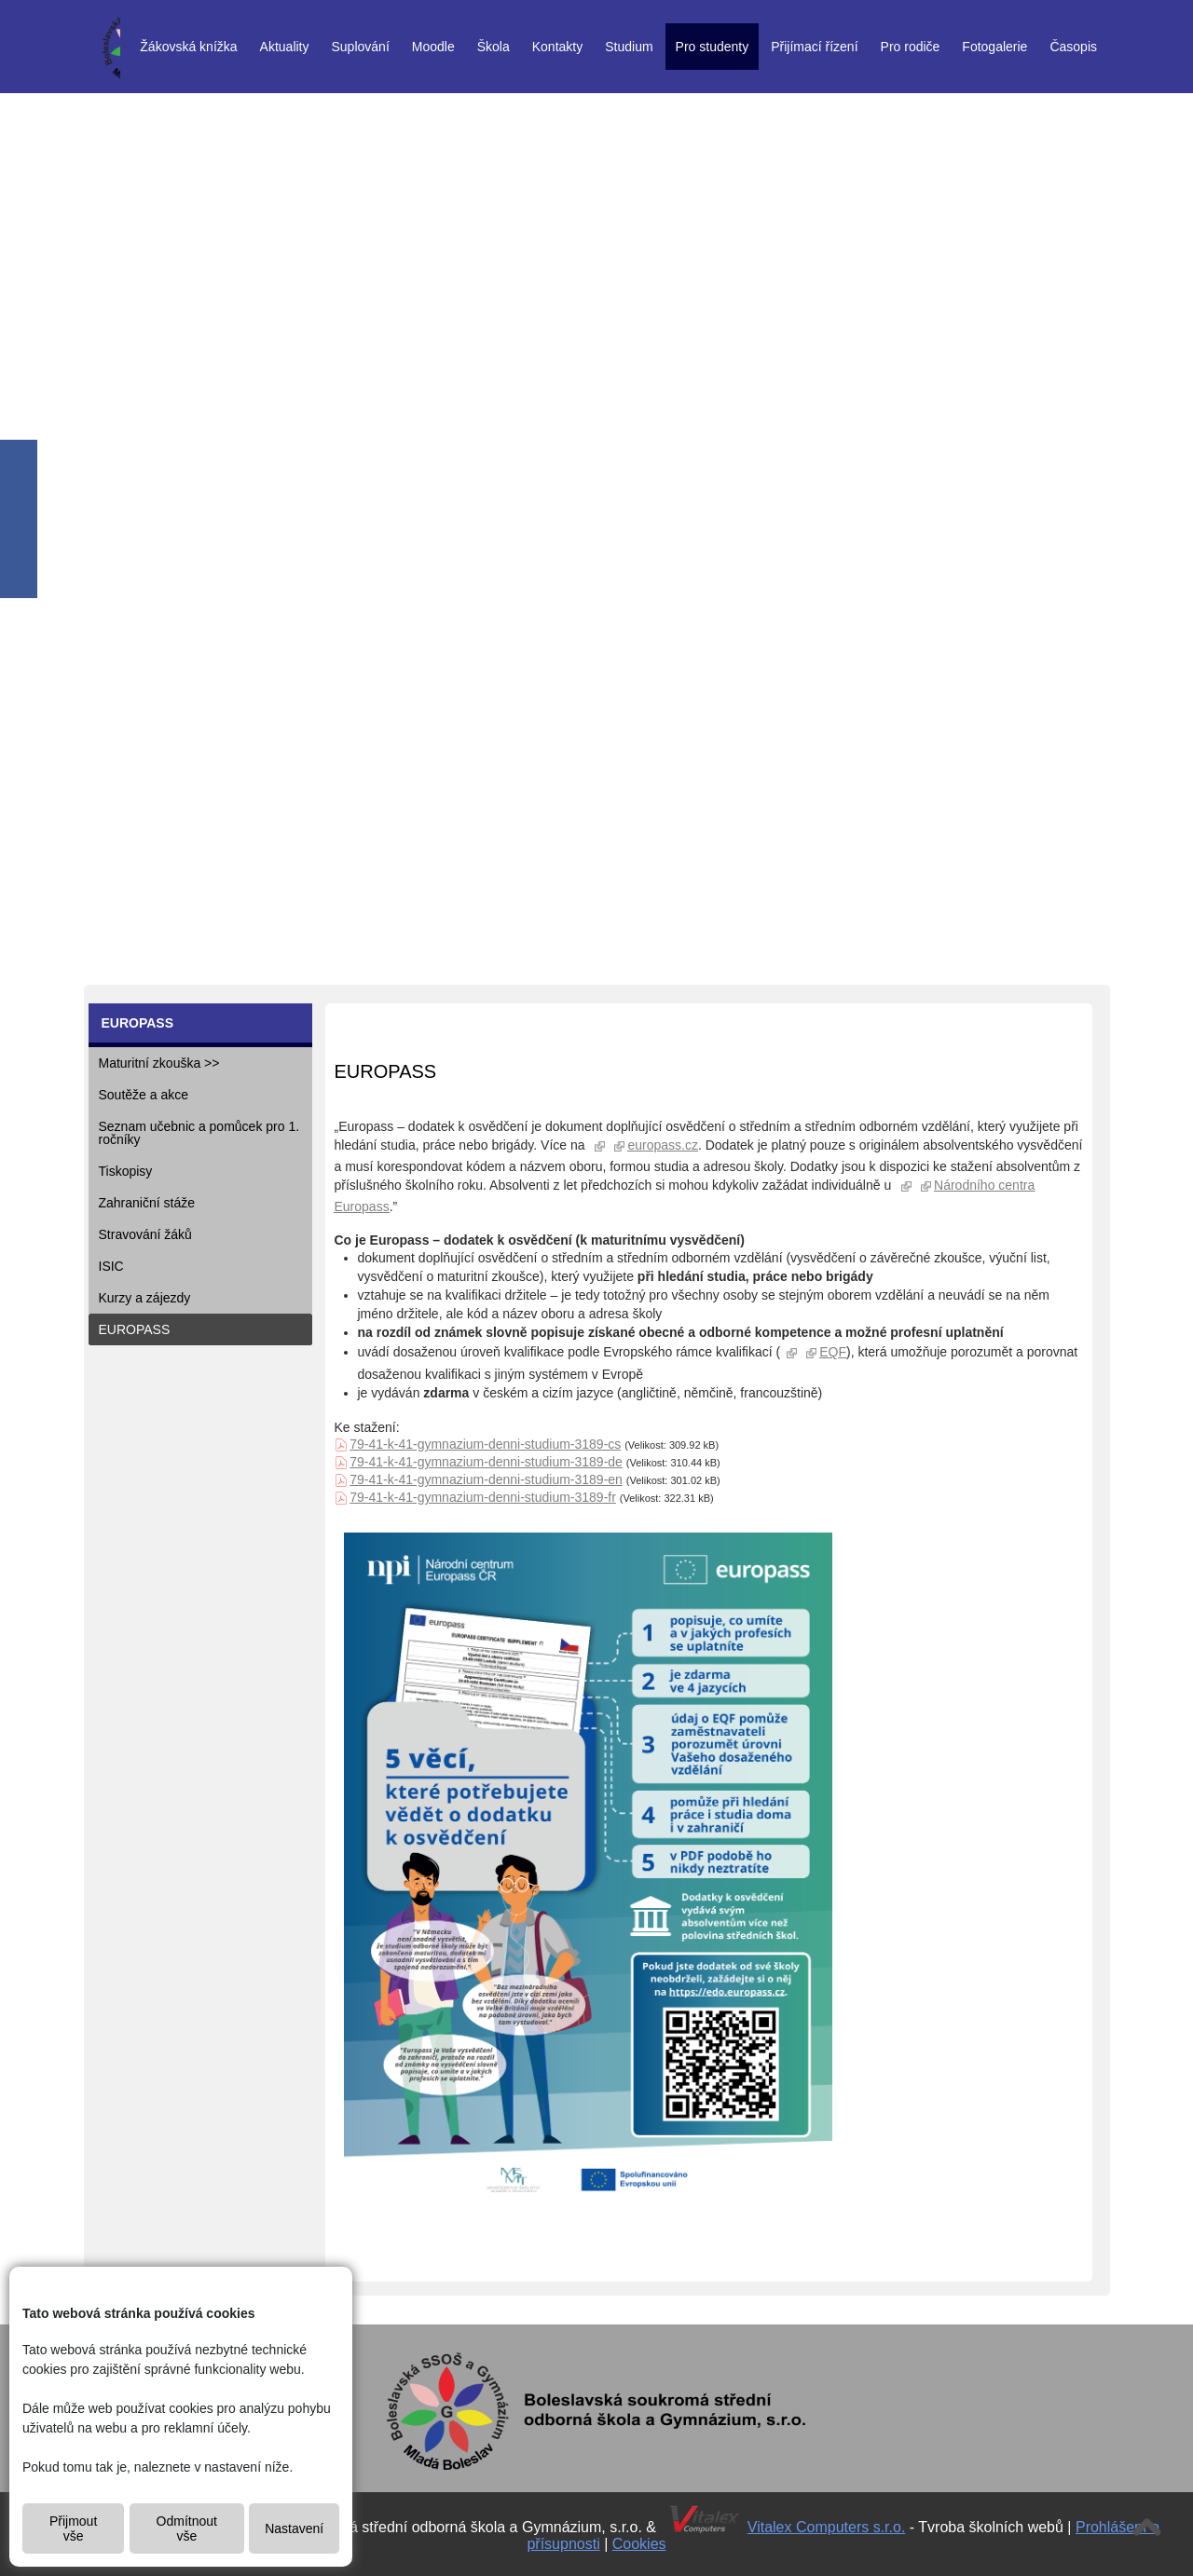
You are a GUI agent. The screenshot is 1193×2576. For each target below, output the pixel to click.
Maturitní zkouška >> (159, 1063)
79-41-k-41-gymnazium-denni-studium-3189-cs (485, 1444)
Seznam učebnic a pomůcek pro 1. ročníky (199, 1133)
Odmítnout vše (187, 2528)
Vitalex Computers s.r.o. (826, 2527)
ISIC (111, 1266)
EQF (832, 1351)
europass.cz (662, 1145)
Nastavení (294, 2528)
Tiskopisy (126, 1171)
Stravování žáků (145, 1234)
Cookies (639, 2544)
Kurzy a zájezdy (145, 1297)
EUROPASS (135, 1329)
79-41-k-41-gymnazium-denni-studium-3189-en (486, 1479)
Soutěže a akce (144, 1094)
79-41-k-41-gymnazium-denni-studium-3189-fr (483, 1497)
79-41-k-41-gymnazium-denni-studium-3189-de (486, 1461)
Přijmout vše (73, 2528)
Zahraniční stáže (147, 1202)
